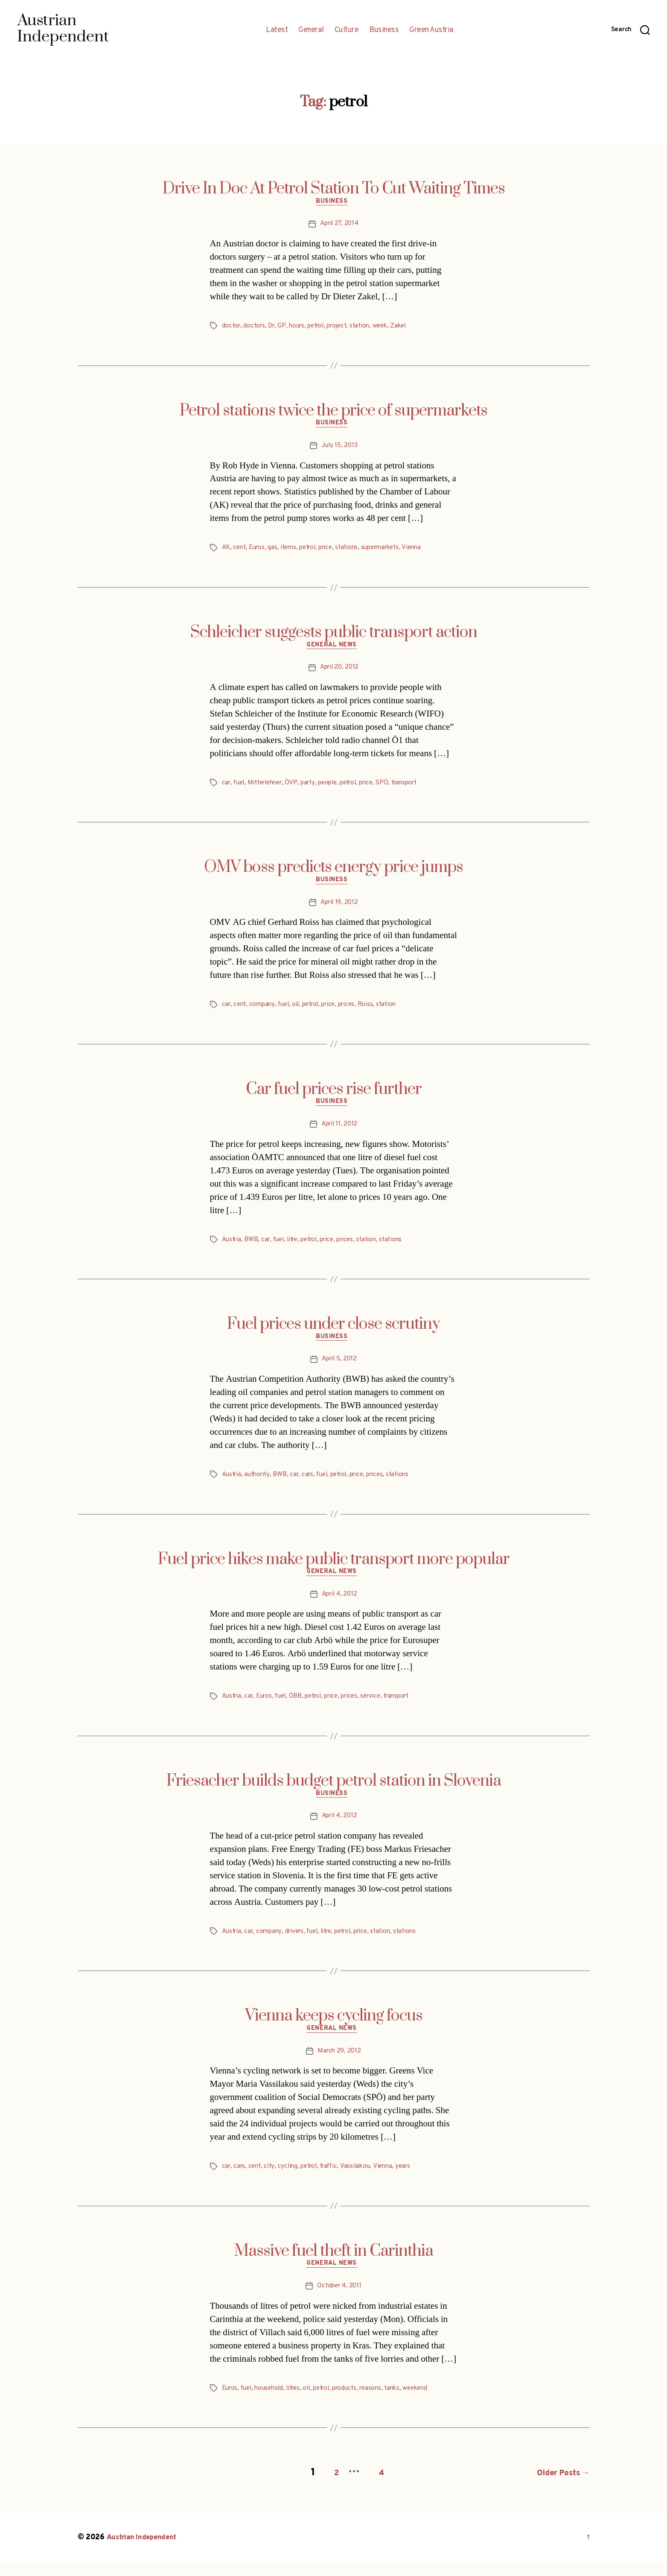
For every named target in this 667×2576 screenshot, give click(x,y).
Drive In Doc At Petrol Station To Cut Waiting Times (334, 188)
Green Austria (431, 30)
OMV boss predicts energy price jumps (333, 873)
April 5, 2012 (339, 1370)
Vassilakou (363, 2182)
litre (297, 1249)
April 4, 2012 (339, 1607)
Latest (277, 30)
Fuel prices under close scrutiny (333, 1333)
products (355, 2406)
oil (300, 1012)
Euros (259, 551)
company (264, 1012)
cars (312, 1485)
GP (285, 328)
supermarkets (392, 551)
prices (356, 1012)
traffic (335, 2182)
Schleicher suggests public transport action (333, 636)
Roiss (376, 1012)
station (369, 328)
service (383, 1709)
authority (260, 1485)
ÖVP (298, 788)
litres (299, 2406)
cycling (290, 2182)
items (292, 551)
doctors (256, 328)
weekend (431, 2406)
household (273, 2406)
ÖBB (301, 1709)
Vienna (426, 551)
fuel (240, 788)
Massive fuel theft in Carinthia (333, 2267)
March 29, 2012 (339, 2067)
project (345, 328)
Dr (274, 328)
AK (226, 551)
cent (241, 551)
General (311, 30)
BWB (253, 1249)
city (272, 2182)
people (336, 788)
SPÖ (396, 788)
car (226, 788)
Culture (347, 30)
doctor (232, 328)
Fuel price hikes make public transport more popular (334, 1570)
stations (356, 551)
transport (420, 788)
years (413, 2182)
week (391, 328)
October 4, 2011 (339, 2304)
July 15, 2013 (339, 449)
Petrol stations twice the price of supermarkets (333, 412)
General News (333, 651)
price (333, 551)
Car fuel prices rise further (334, 1096)
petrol (321, 328)
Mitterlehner (269, 788)
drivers (298, 1946)
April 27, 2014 (339, 226)
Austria (232, 1249)
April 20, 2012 (339, 673)
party (315, 788)
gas (276, 551)
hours (300, 328)
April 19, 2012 (339, 910)
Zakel (410, 328)
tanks (406, 2406)
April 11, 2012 (339, 1133)
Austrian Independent (144, 2552)
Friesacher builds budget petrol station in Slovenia (333, 1794)
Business (384, 30)
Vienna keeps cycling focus (333, 2030)
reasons (383, 2406)
